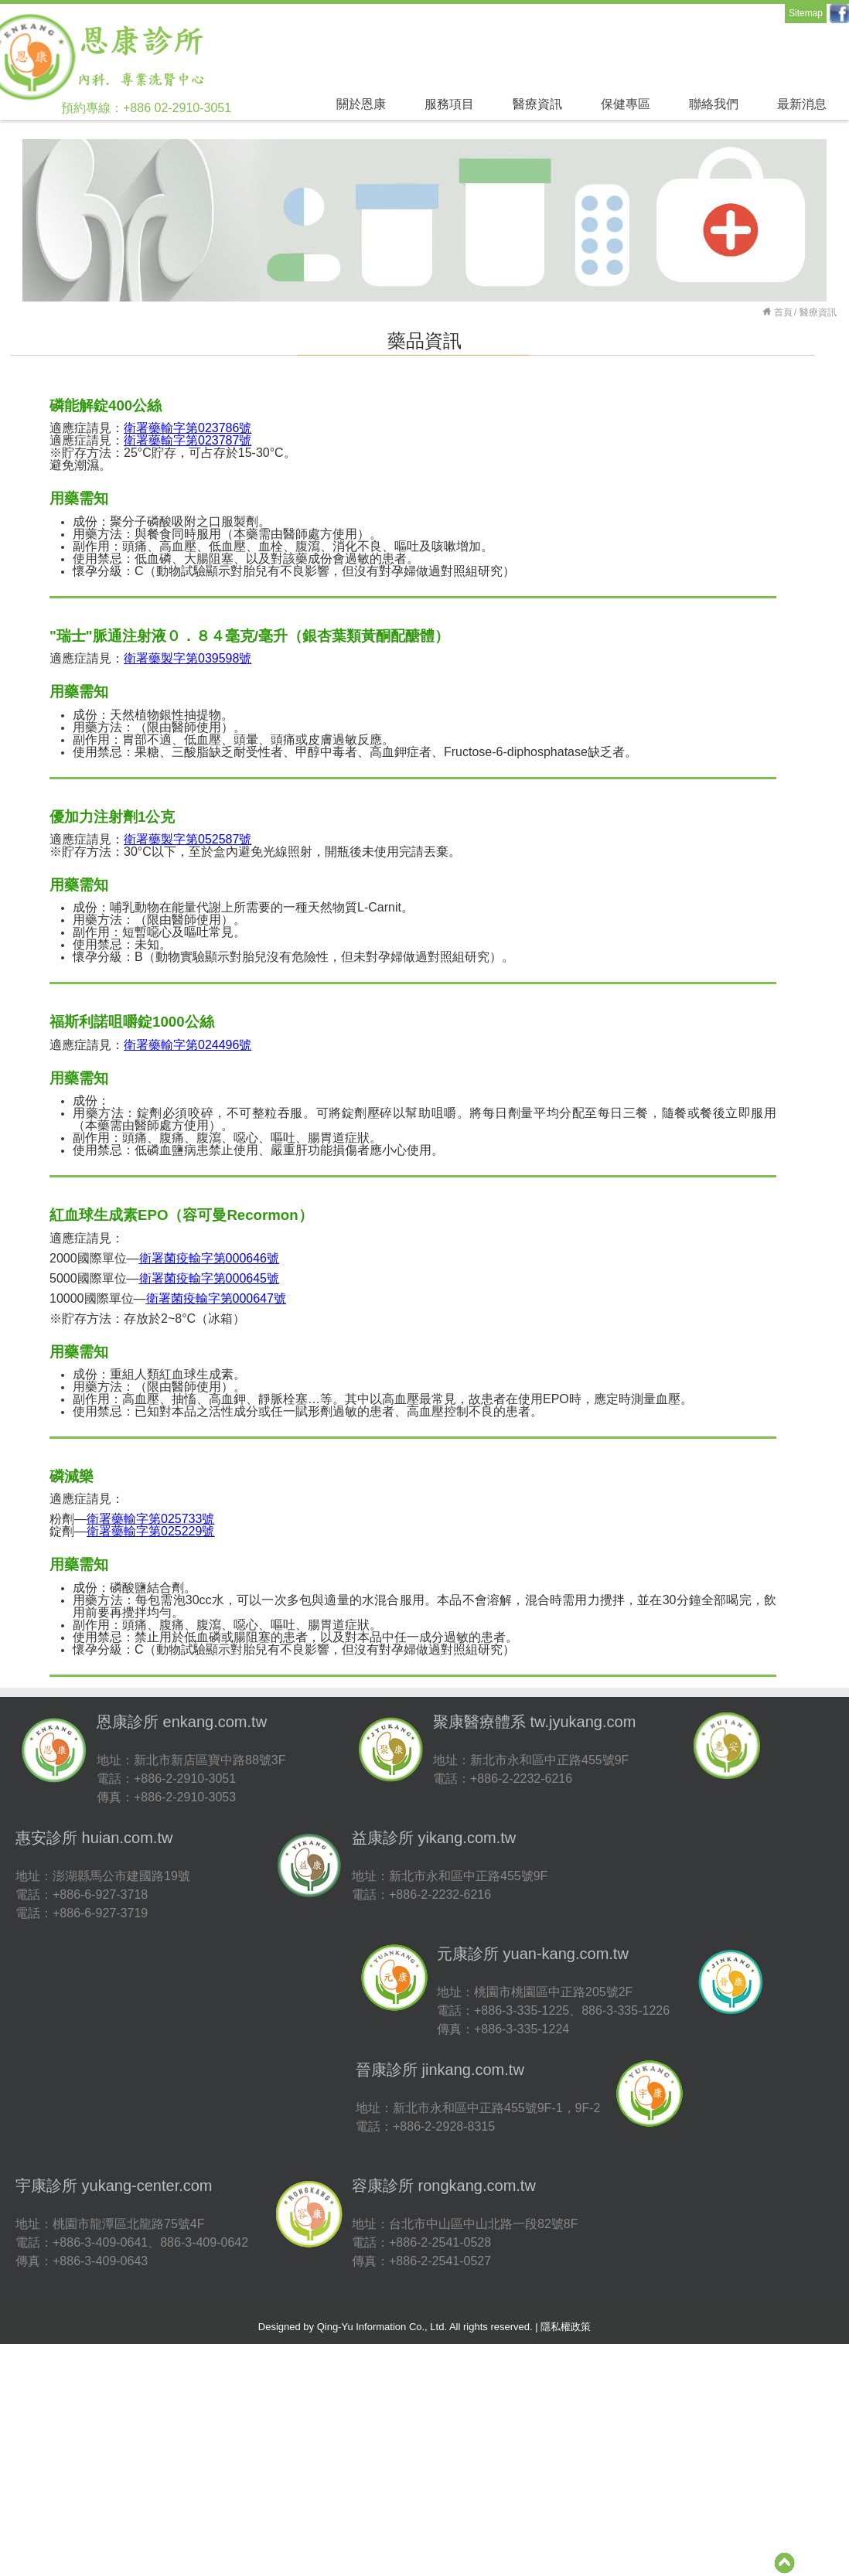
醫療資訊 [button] (537, 104)
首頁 (783, 312)
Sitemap (806, 13)
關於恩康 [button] (361, 104)
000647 (216, 1298)
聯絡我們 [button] (713, 104)
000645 (209, 1278)
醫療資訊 (818, 312)
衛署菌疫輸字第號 (209, 1258)
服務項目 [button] (449, 104)
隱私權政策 (565, 2326)
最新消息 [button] (802, 104)
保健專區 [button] (625, 104)
